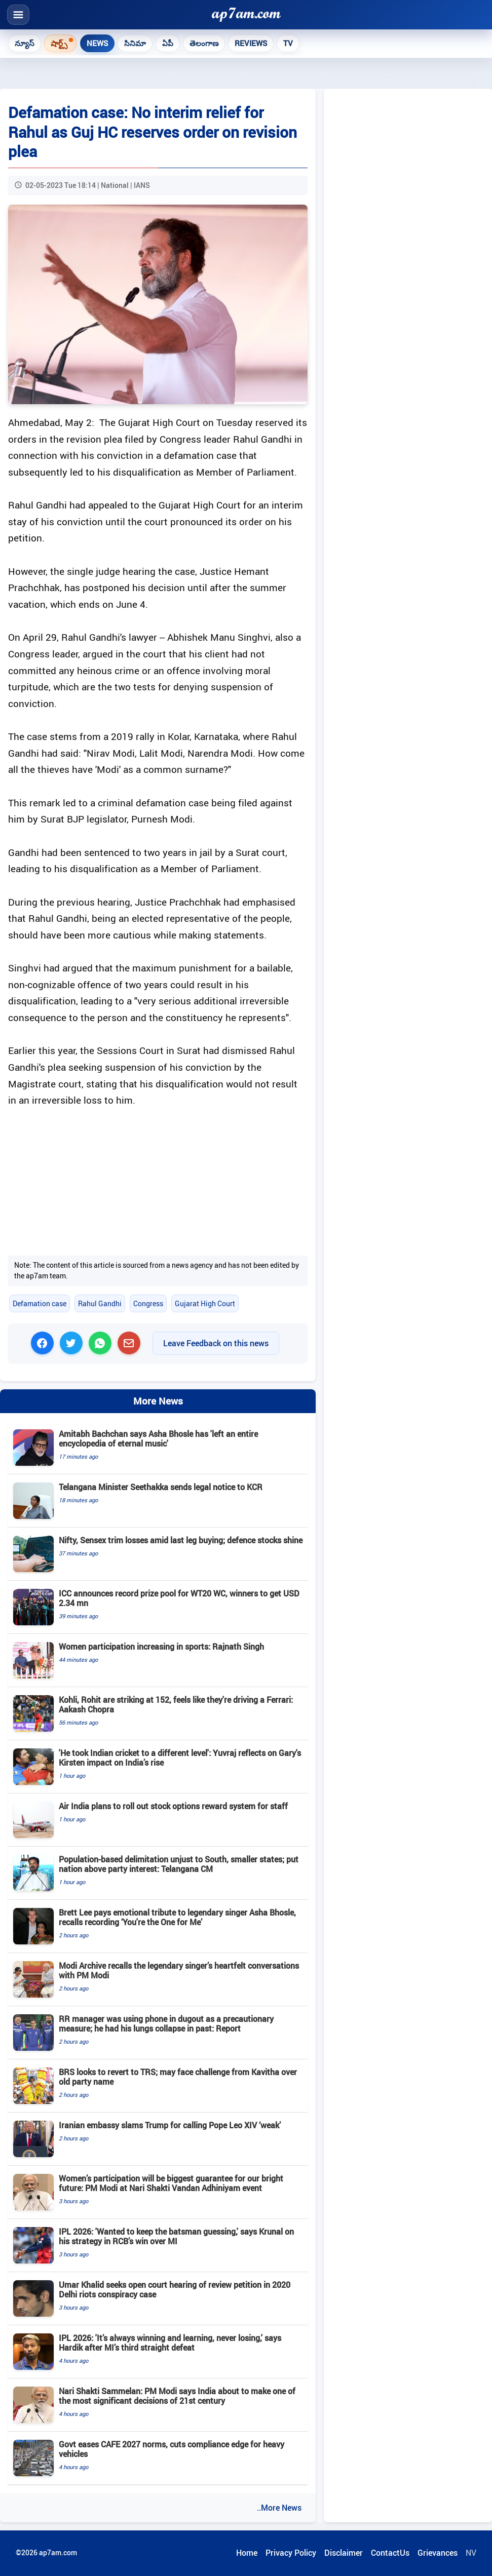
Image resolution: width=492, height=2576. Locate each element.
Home (246, 2552)
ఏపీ (167, 43)
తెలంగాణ (204, 43)
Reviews (251, 43)
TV (288, 43)
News (97, 43)
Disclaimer (343, 2552)
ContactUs (390, 2552)
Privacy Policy (291, 2552)
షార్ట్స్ (59, 42)
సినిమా (135, 43)
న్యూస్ (24, 43)
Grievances (438, 2552)
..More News (279, 2507)
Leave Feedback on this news (216, 1343)
